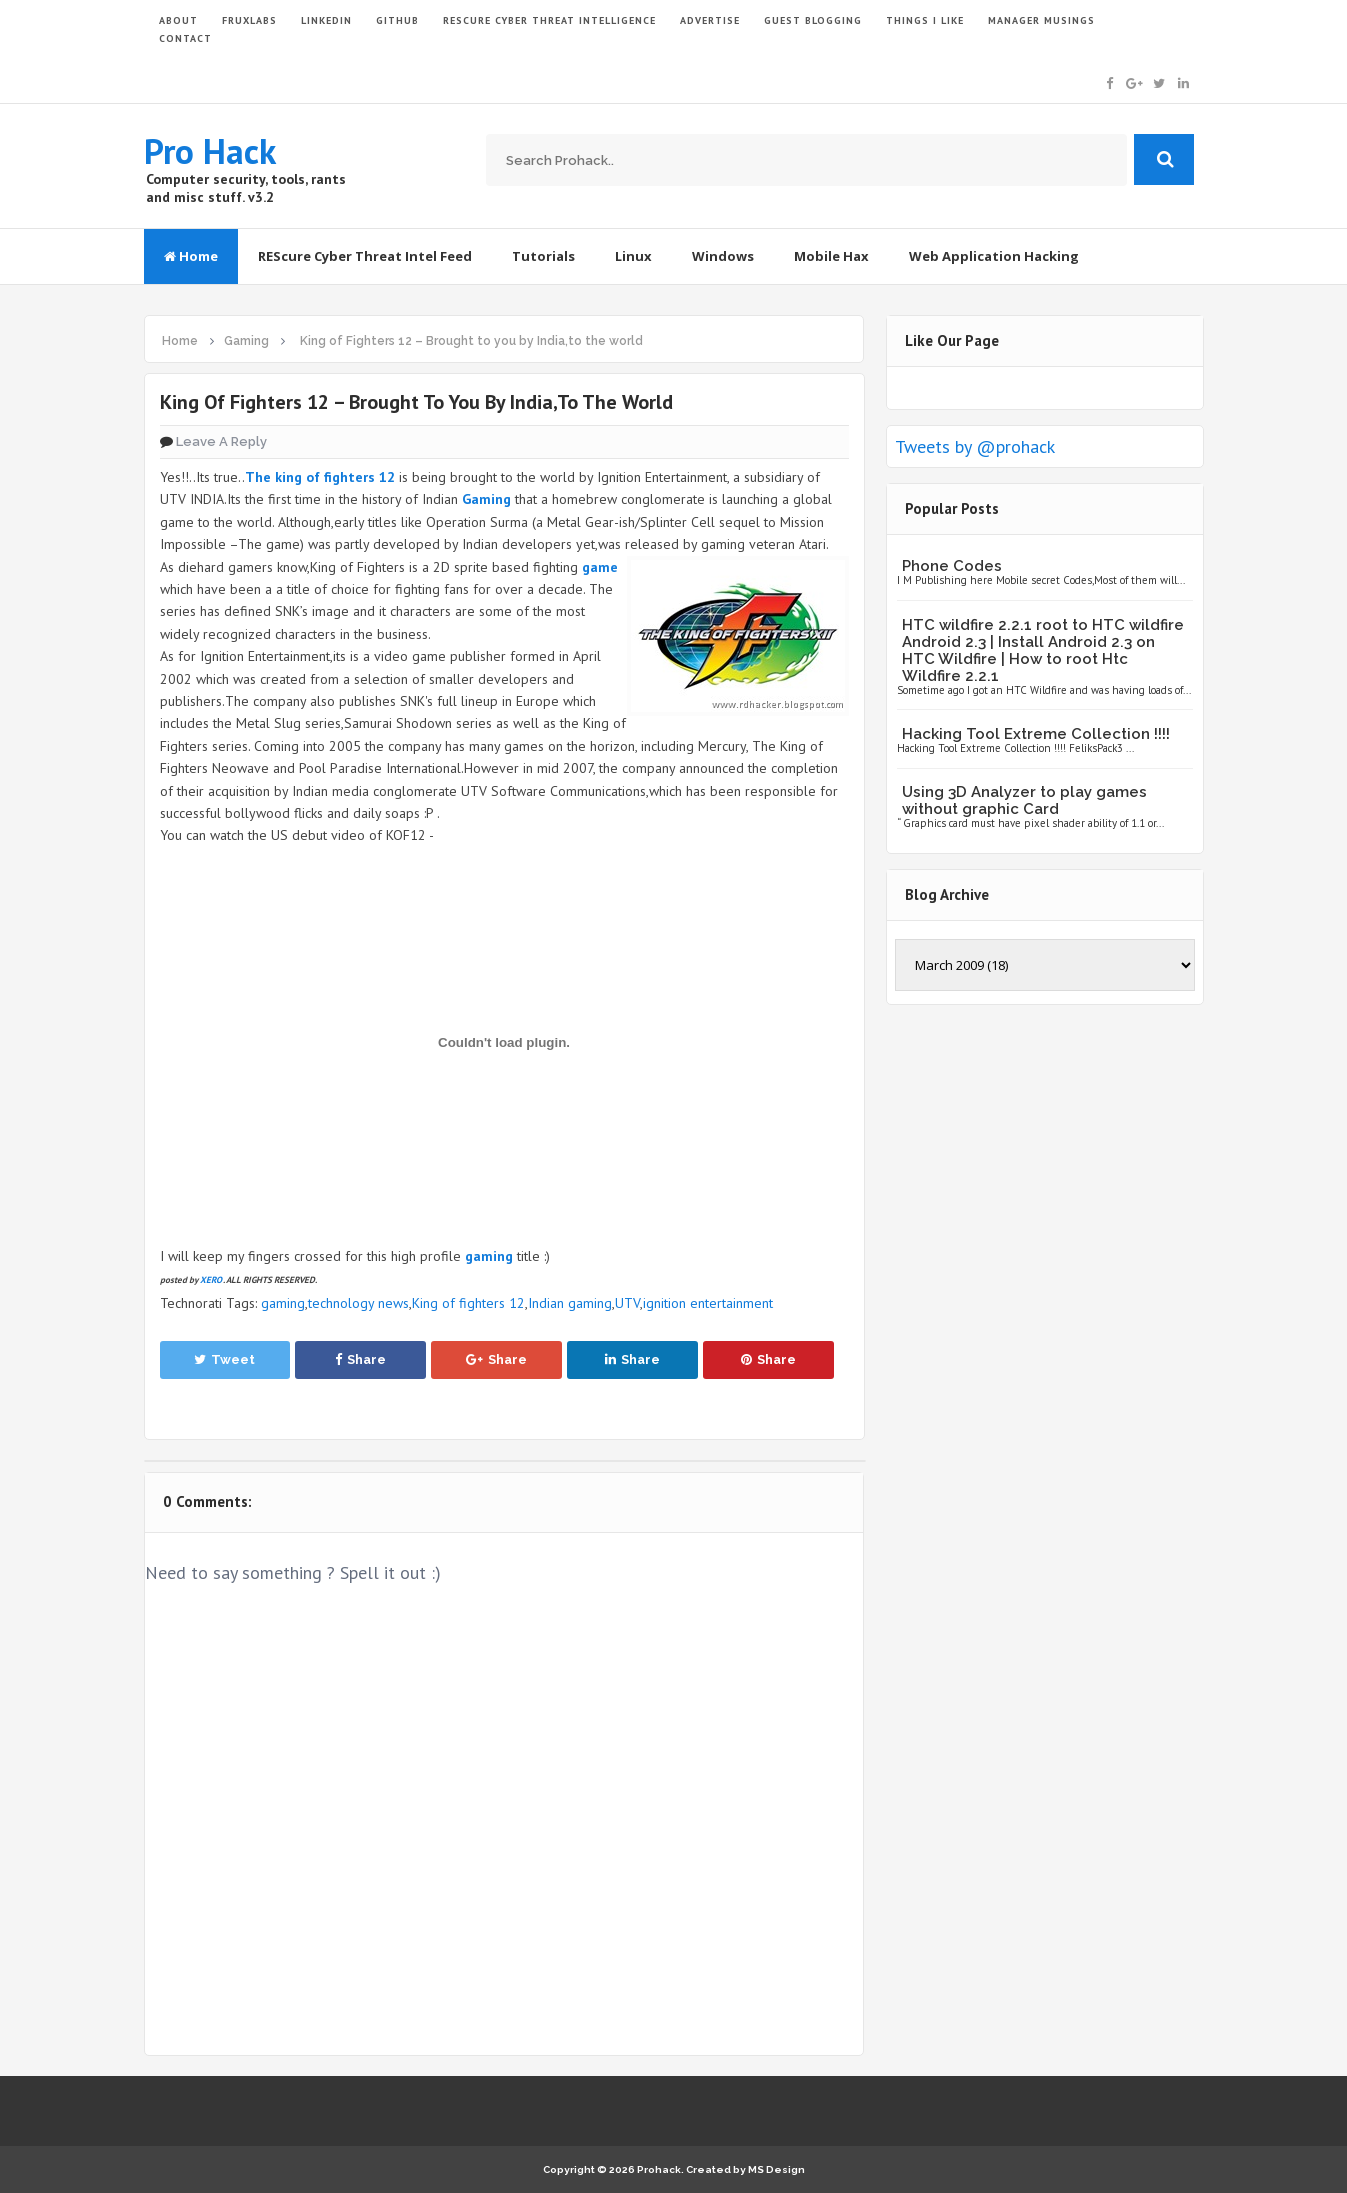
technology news (358, 1303)
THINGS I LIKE (925, 20)
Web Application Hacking (994, 256)
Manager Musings (1041, 20)
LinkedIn (326, 20)
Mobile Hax (831, 256)
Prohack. (661, 2169)
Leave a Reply (221, 441)
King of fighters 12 (468, 1303)
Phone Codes (952, 566)
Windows (723, 256)
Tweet (224, 1359)
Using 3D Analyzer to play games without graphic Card (1024, 800)
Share (360, 1359)
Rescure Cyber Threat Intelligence (549, 20)
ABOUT (178, 20)
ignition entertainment (708, 1303)
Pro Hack (210, 151)
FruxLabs (249, 20)
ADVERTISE (710, 20)
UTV (627, 1303)
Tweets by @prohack (975, 446)
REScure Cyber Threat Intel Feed (365, 256)
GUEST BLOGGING (813, 20)
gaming (283, 1303)
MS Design (776, 2169)
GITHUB (397, 20)
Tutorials (543, 256)
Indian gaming (570, 1303)
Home (191, 256)
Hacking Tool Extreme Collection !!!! (1036, 734)
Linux (633, 256)
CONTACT (185, 38)
